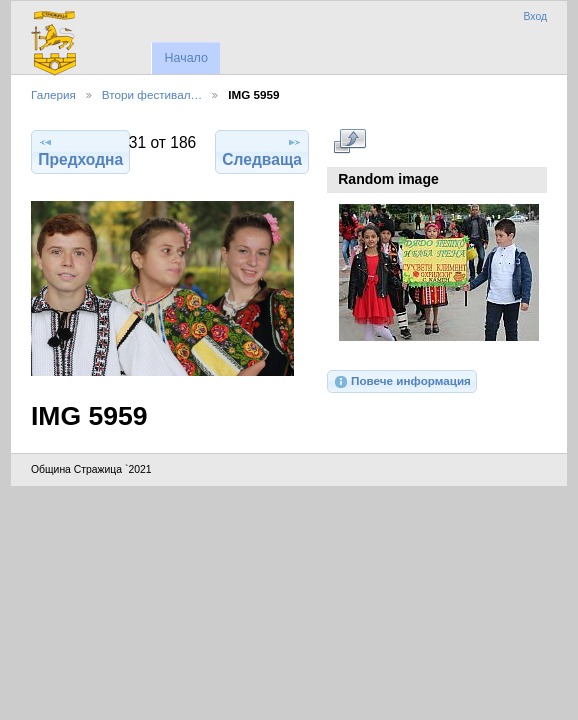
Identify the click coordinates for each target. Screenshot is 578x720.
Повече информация (402, 382)
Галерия (53, 94)
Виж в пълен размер (349, 141)
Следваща (262, 151)
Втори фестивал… (152, 94)
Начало (185, 58)
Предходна (80, 151)
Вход (535, 16)
